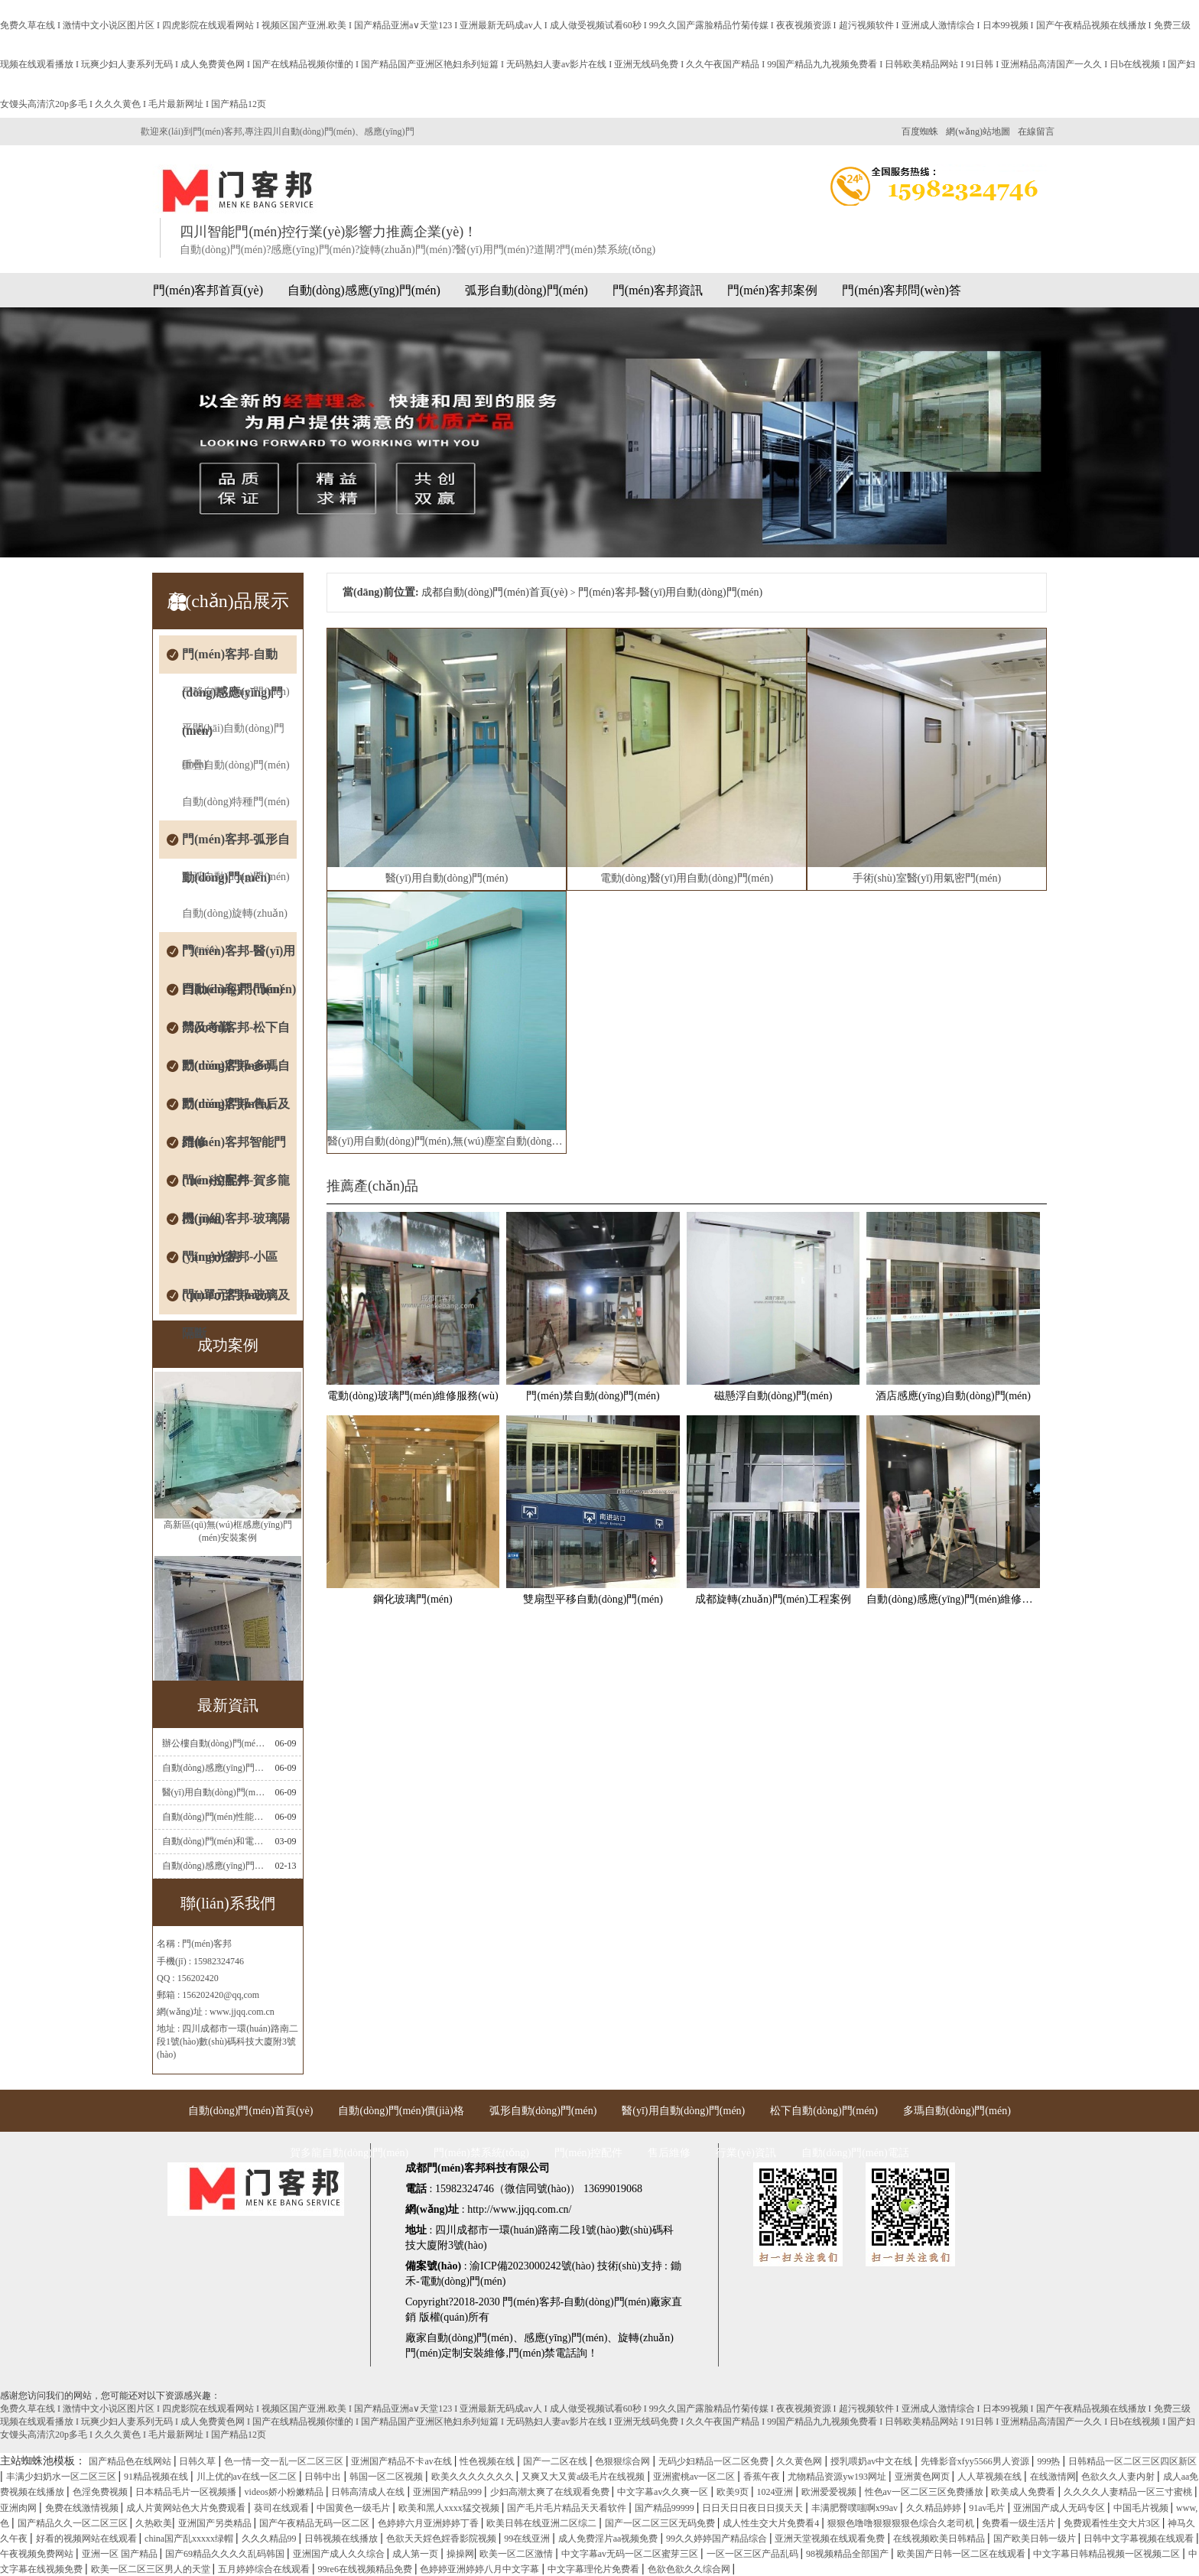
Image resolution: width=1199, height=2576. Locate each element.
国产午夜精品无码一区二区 (315, 2523)
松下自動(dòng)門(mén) (824, 2110)
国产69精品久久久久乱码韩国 (226, 2553)
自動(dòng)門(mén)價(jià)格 (400, 2110)
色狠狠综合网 (623, 2461)
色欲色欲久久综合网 (690, 2569)
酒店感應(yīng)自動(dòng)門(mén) (953, 1396)
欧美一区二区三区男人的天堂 (152, 2569)
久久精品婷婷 (934, 2508)
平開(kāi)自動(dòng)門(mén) (233, 735)
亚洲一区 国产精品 (121, 2553)
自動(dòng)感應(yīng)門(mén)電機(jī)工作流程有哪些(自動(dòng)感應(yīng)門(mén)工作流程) (214, 1865)
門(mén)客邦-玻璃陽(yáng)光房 (236, 1225)
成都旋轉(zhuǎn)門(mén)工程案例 (773, 1599)
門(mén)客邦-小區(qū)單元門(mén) (230, 1263)
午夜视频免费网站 (38, 2553)
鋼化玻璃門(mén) (412, 1599)
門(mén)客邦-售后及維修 (236, 1110)
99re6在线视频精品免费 (366, 2569)
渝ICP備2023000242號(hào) (532, 2266)
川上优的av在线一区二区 (248, 2476)
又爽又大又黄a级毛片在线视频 (584, 2476)
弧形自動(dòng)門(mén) (526, 290)
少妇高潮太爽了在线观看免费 (551, 2492)
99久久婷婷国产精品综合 (717, 2538)
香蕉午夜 (762, 2476)
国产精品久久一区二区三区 (74, 2523)
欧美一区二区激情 (517, 2553)
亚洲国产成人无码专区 (1060, 2508)
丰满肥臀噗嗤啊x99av (855, 2508)
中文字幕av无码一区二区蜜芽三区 (630, 2553)
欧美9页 (733, 2492)
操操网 (460, 2553)
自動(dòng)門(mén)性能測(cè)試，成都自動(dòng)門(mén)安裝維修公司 (214, 1816)
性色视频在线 (488, 2461)
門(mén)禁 (532, 2353)
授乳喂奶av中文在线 (872, 2461)
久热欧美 (153, 2523)
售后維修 (669, 2153)
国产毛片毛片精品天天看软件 (568, 2508)
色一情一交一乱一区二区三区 (285, 2461)
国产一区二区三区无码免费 (661, 2523)
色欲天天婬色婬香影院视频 (442, 2538)
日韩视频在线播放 (342, 2538)
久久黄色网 (800, 2461)
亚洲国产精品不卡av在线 (402, 2461)
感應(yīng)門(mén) (566, 2338)
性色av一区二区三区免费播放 (925, 2492)
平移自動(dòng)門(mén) (236, 691)
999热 (1049, 2461)
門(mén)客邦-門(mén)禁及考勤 (239, 996)
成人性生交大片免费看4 (772, 2523)
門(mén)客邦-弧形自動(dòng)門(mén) (236, 846)
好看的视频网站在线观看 (87, 2538)
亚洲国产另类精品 (216, 2523)
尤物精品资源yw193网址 (838, 2476)
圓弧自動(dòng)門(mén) (236, 876)
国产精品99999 (666, 2508)
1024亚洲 (775, 2492)
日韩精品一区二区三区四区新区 (1132, 2461)
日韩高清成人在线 (369, 2492)
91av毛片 (988, 2508)
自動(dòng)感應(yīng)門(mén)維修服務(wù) (952, 1599)
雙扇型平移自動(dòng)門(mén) (593, 1599)
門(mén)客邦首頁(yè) (208, 290)
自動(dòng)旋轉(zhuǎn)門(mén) (235, 920)
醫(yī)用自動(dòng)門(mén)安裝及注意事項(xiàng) (214, 1792)
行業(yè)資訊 (746, 2153)
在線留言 (1036, 131)
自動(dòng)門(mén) (470, 2338)
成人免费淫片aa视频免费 (609, 2538)
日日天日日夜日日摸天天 (753, 2508)
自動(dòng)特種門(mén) (236, 801)
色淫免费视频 (101, 2492)
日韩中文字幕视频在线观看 (1140, 2538)
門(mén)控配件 (588, 2153)
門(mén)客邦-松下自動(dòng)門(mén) (236, 1034)
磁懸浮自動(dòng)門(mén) (773, 1396)
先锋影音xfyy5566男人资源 (976, 2461)
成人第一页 (416, 2553)
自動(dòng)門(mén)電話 (855, 2153)
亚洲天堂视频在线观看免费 (831, 2538)
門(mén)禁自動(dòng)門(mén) (592, 1396)
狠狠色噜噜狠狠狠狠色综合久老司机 (901, 2523)
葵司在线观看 (282, 2508)
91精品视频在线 (157, 2476)
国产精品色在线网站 (131, 2461)
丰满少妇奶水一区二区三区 (62, 2476)
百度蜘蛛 (920, 131)
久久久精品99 (270, 2538)
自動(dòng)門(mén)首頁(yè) (250, 2110)
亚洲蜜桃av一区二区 (695, 2476)
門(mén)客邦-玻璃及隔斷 (236, 1301)
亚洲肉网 (19, 2508)
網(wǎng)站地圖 (978, 131)
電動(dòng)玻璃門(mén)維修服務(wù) (412, 1396)
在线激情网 (1053, 2476)
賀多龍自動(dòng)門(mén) (349, 2153)
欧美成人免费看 (1024, 2492)
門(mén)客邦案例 (772, 290)
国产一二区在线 (556, 2461)
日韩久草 (198, 2461)
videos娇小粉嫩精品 (285, 2492)
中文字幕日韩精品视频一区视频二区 (1107, 2553)
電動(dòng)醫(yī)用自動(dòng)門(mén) (686, 878)
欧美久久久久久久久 (473, 2476)
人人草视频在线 (990, 2476)
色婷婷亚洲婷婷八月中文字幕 (480, 2569)
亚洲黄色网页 (923, 2476)
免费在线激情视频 (83, 2508)
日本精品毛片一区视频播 (187, 2492)
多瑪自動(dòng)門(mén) (957, 2110)
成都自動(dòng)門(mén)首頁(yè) (494, 592)
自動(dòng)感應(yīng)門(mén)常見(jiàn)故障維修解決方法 (214, 1767)
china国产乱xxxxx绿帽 (190, 2538)
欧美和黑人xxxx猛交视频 (450, 2508)
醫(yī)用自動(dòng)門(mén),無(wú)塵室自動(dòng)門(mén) (446, 1141)
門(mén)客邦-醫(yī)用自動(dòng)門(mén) (238, 957)
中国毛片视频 (1142, 2508)
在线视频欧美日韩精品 (940, 2538)
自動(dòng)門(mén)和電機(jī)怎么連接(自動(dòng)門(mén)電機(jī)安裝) (214, 1841)
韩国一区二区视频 (387, 2476)
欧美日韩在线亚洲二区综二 (542, 2523)
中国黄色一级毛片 (354, 2508)
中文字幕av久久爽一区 (663, 2492)
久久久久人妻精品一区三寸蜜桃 (1129, 2492)
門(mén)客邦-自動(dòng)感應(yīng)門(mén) (232, 661)
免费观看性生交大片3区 (1113, 2523)
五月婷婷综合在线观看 (265, 2569)
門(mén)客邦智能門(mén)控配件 (234, 1148)
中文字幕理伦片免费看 (595, 2569)
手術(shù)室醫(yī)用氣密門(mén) (927, 878)
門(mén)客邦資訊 (657, 290)
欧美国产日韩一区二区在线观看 (962, 2553)
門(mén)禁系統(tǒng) (481, 2153)
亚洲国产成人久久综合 (340, 2553)
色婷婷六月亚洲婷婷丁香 (429, 2523)
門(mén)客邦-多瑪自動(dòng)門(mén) (236, 1072)
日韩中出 (323, 2476)
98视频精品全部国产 (848, 2553)
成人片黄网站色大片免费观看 (187, 2508)
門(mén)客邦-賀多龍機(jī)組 (236, 1187)
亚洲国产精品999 (448, 2492)
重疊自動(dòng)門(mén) (236, 765)
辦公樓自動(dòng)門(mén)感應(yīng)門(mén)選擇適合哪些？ (214, 1743)
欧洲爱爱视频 (830, 2492)
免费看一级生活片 (1020, 2523)
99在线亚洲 (528, 2538)
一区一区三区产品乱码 (754, 2553)
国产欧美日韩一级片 (1035, 2538)
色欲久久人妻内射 (1119, 2476)
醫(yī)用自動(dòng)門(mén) (447, 878)
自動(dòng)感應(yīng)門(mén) (364, 290)
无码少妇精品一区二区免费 (714, 2461)
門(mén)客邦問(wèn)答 (901, 290)
